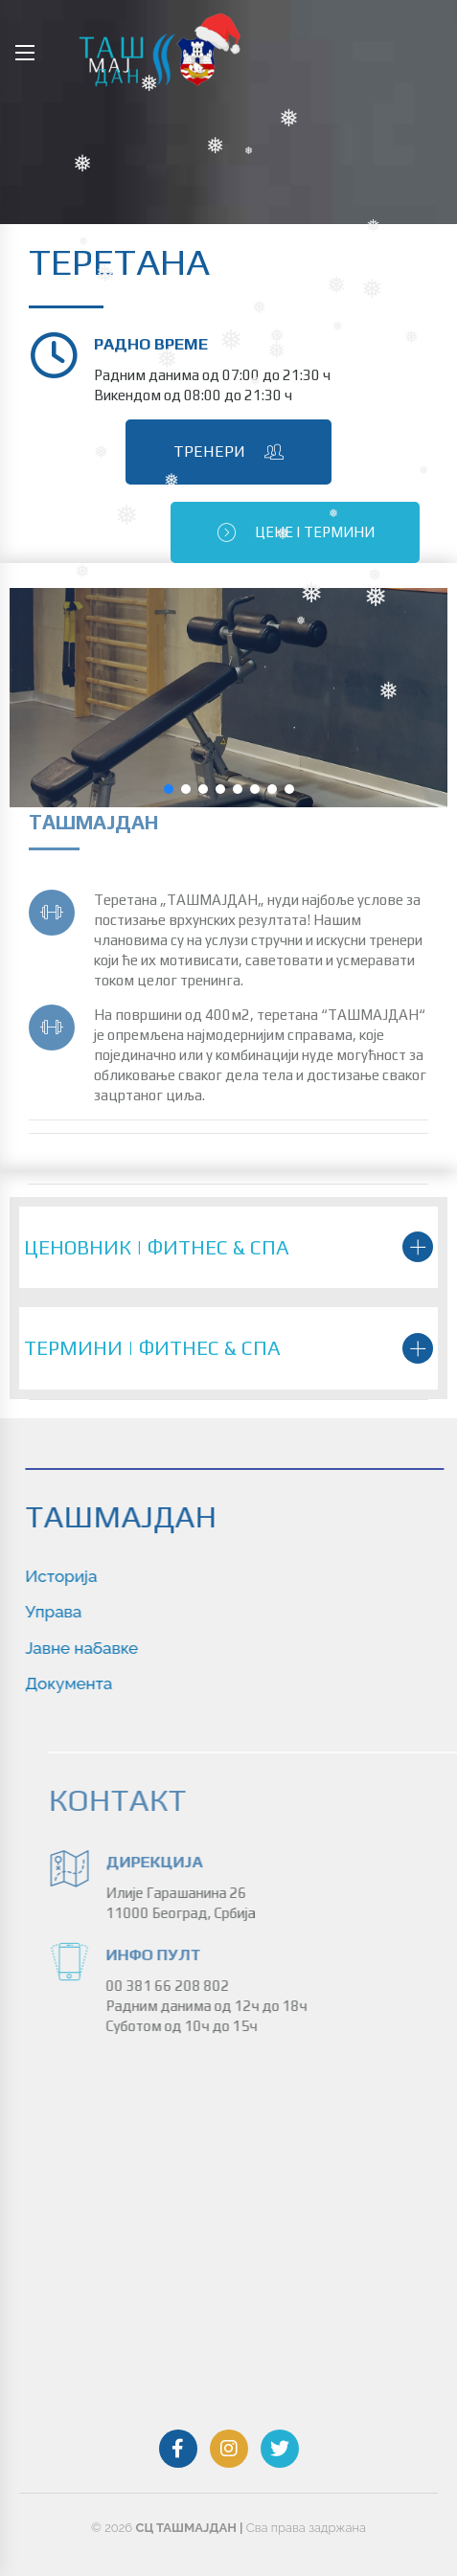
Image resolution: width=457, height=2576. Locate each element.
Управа (110, 1611)
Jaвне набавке (138, 1648)
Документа (126, 1683)
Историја (118, 1576)
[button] (168, 789)
